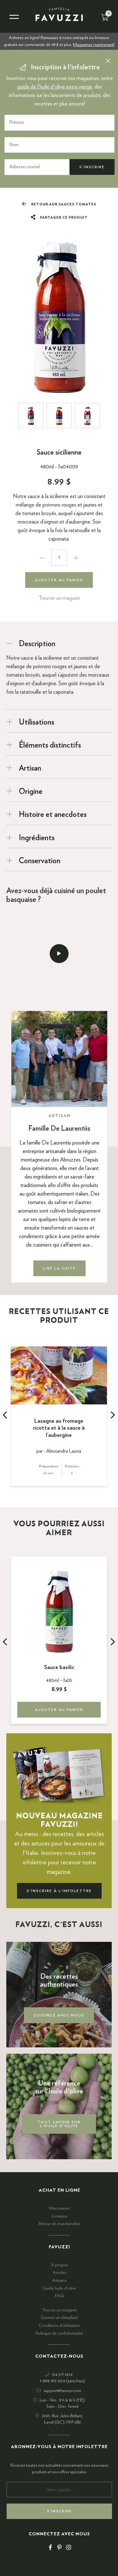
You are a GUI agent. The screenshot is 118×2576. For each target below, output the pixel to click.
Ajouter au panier (59, 580)
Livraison (59, 2216)
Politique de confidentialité (59, 2333)
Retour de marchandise (59, 2224)
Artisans (59, 2280)
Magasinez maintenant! (94, 45)
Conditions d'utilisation (59, 2325)
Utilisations (36, 722)
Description (37, 643)
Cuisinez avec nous (59, 2015)
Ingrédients (36, 838)
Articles (59, 2272)
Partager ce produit (59, 217)
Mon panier (59, 2208)
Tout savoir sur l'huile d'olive (59, 2124)
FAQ (59, 2296)
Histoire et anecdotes (53, 814)
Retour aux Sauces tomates (59, 204)
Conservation (39, 861)
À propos (59, 2265)
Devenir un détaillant (59, 2317)
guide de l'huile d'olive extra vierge (54, 87)
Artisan (30, 768)
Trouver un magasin (59, 598)
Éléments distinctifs (50, 745)
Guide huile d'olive (59, 2288)
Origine (30, 791)
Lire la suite (59, 1268)
